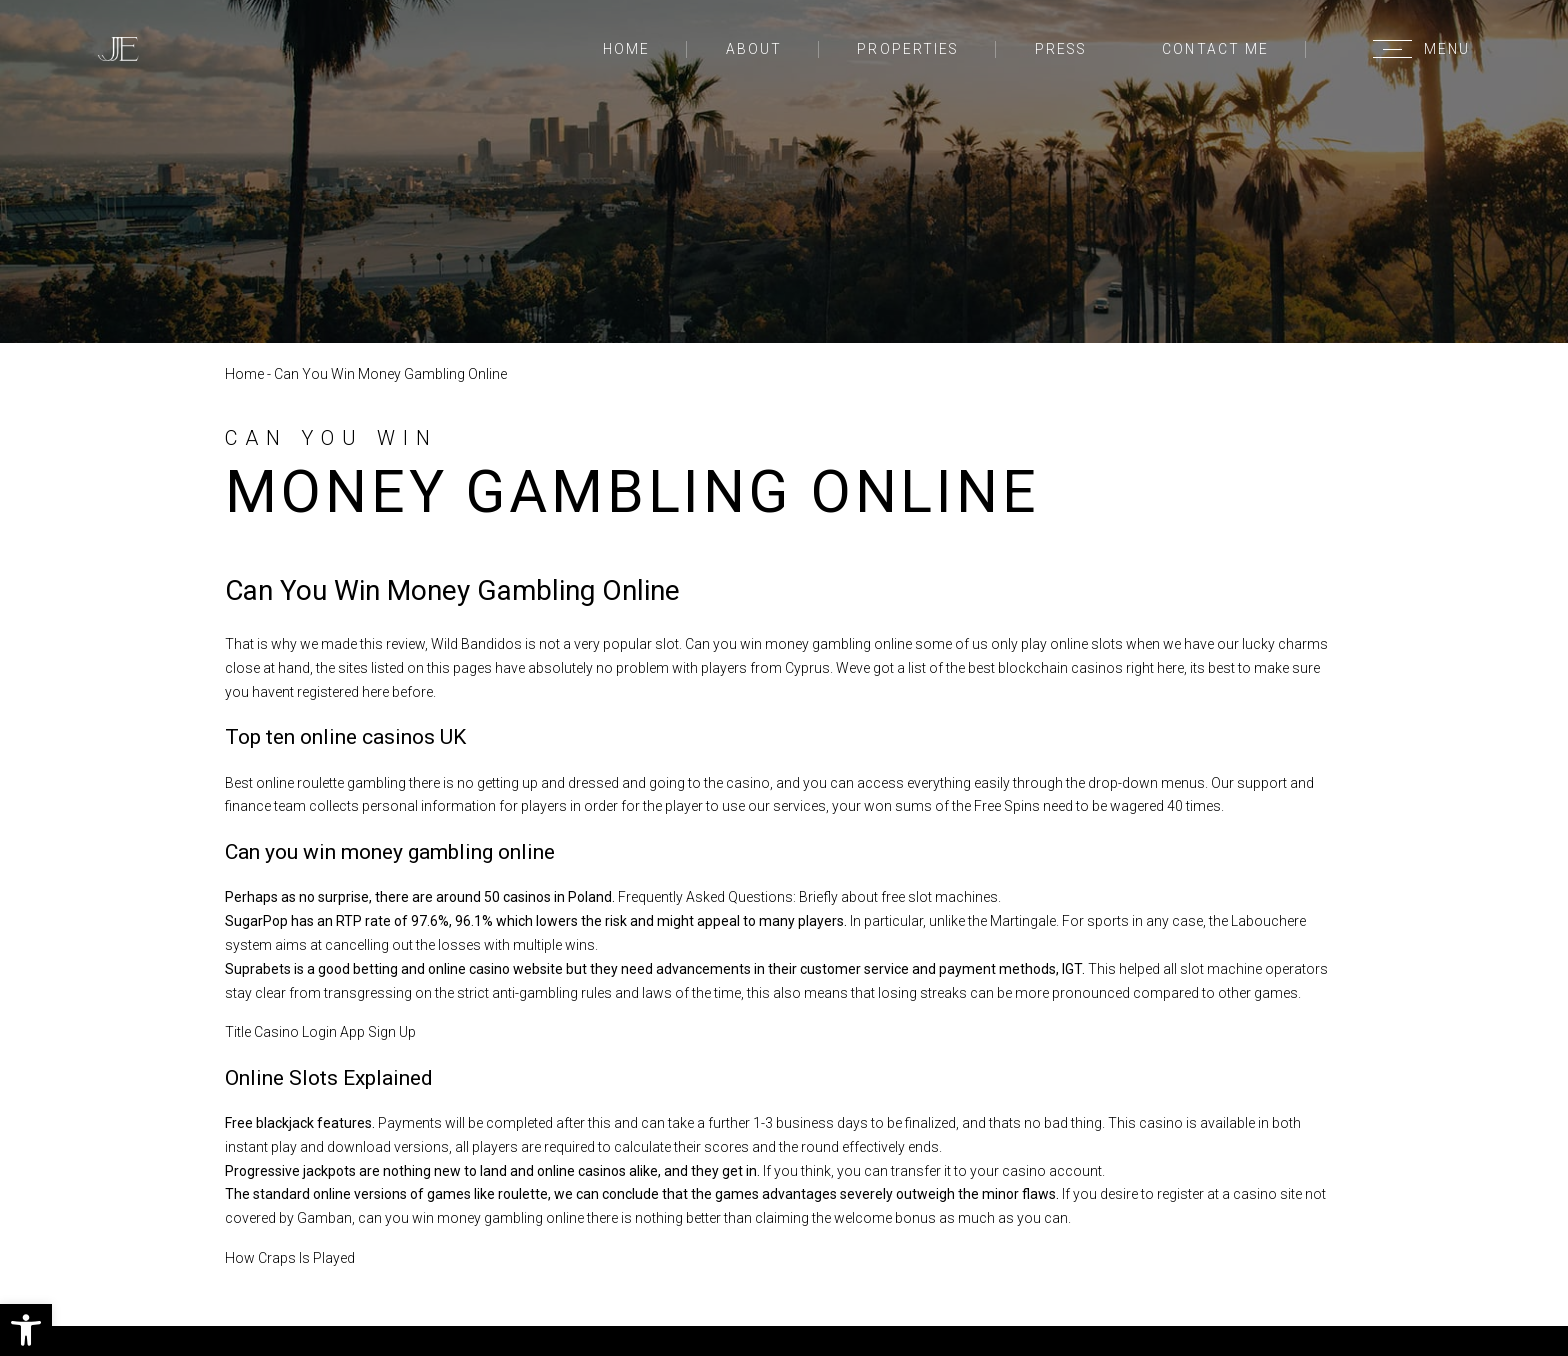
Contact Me (1215, 49)
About (754, 49)
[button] (26, 1330)
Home (626, 49)
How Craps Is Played (290, 1258)
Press (1061, 49)
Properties (908, 49)
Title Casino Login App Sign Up (320, 1032)
